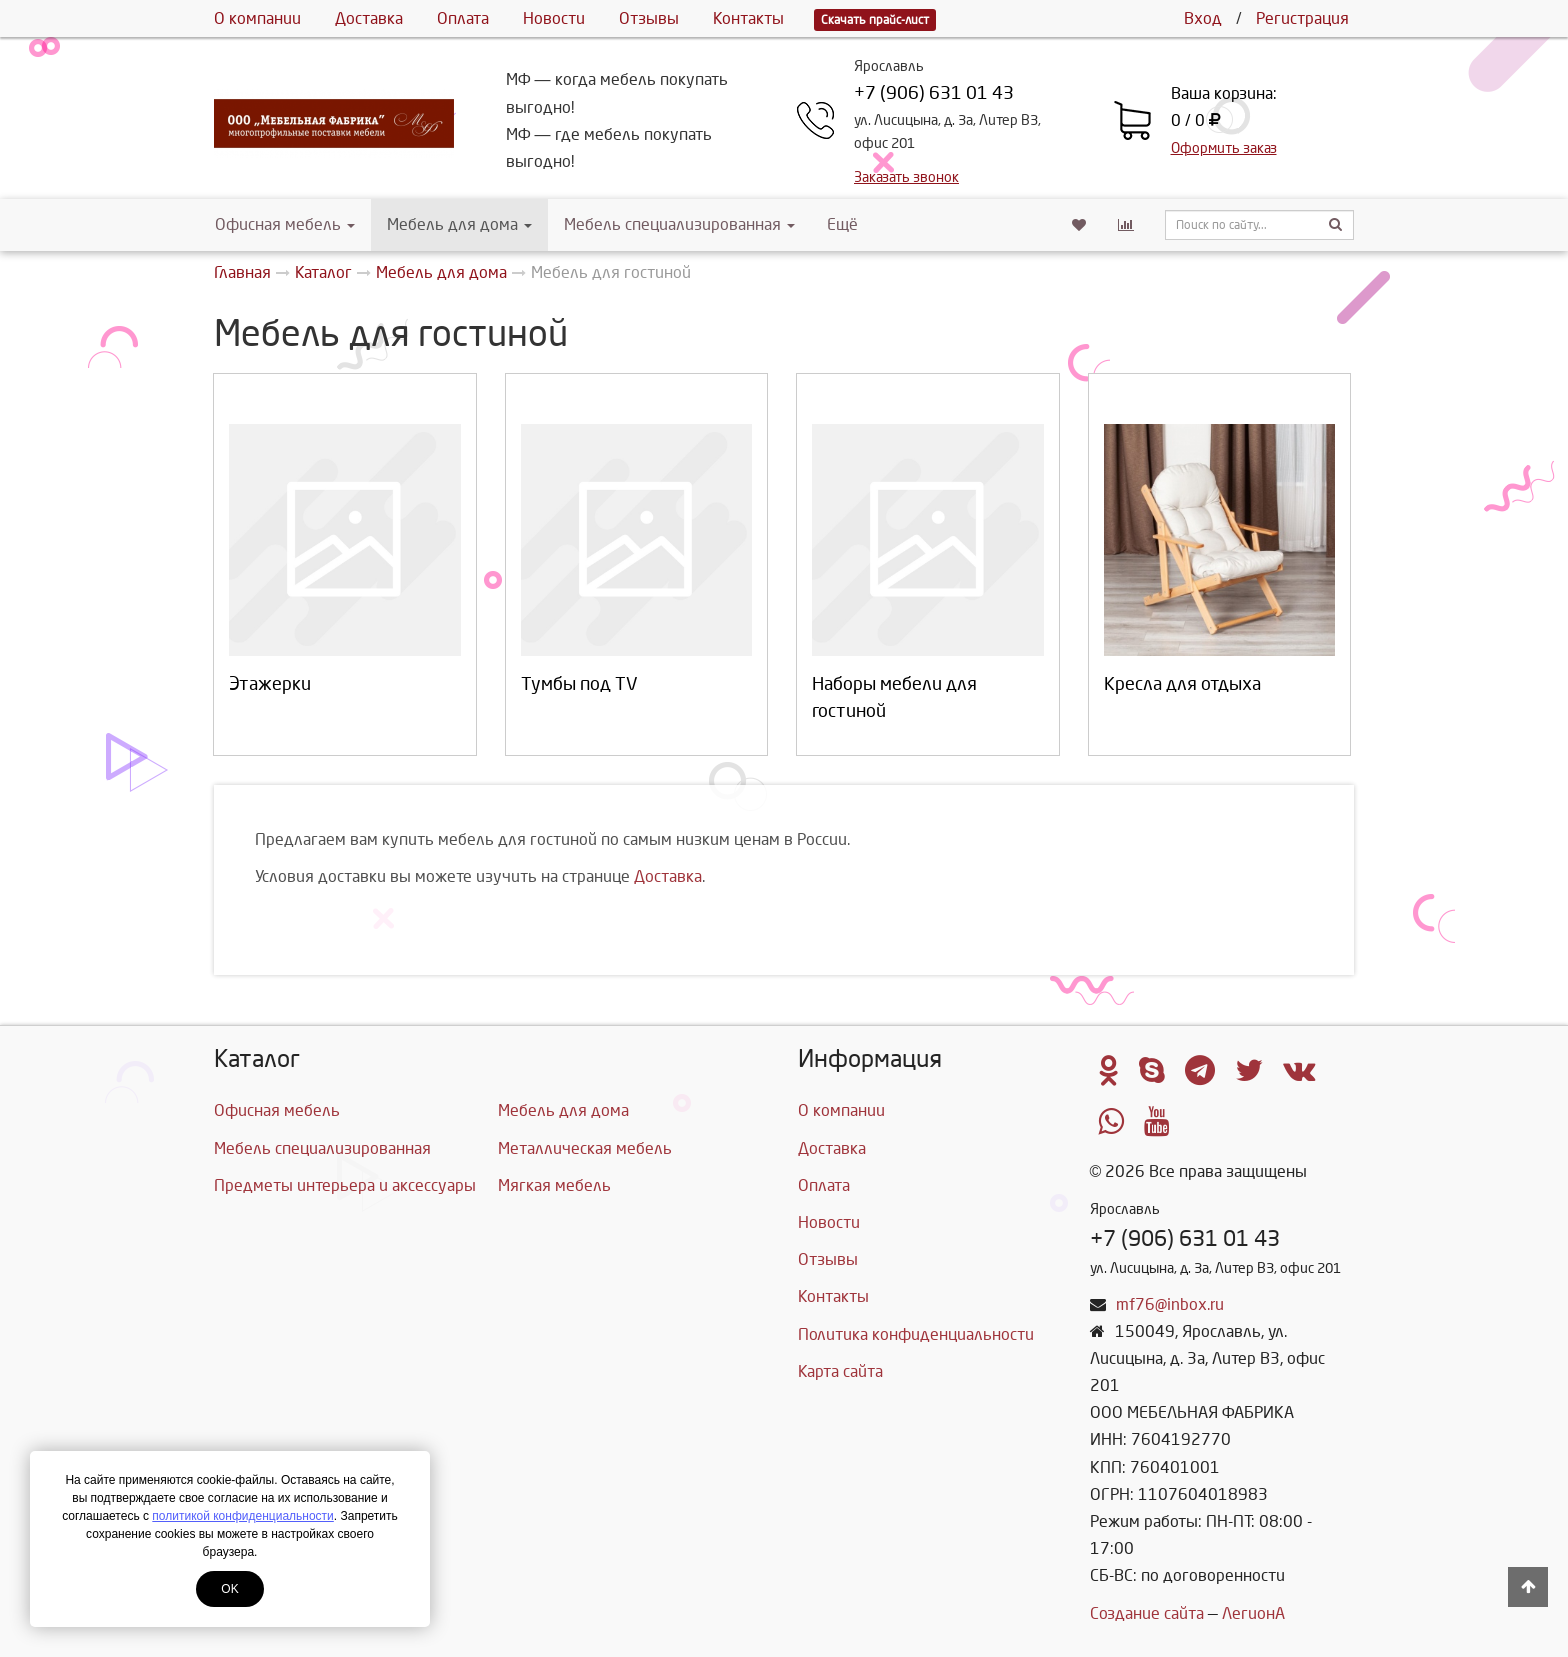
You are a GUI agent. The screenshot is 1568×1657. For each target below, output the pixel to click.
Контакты (748, 18)
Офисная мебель (285, 224)
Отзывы (649, 18)
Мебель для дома (459, 224)
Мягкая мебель (554, 1185)
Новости (554, 18)
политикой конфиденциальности (242, 1516)
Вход (1203, 18)
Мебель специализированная (679, 224)
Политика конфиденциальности (916, 1334)
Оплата (463, 18)
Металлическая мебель (585, 1148)
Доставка (369, 18)
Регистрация (1302, 18)
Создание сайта (1147, 1613)
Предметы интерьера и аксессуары (345, 1185)
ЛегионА (1253, 1613)
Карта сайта (840, 1371)
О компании (257, 18)
